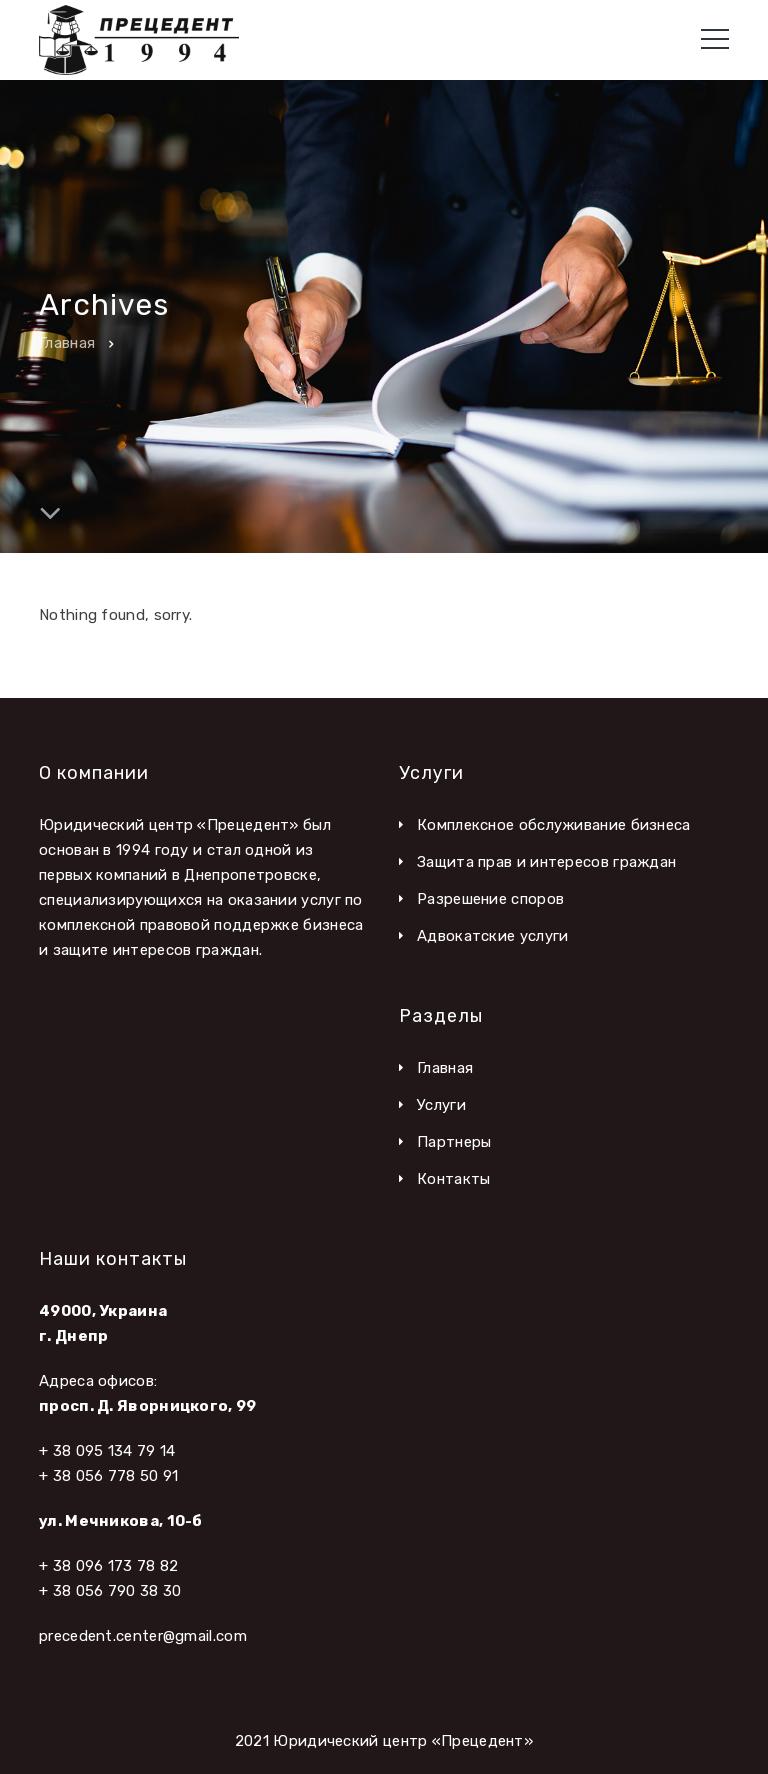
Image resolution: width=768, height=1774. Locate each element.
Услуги (441, 1105)
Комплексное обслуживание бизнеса (554, 825)
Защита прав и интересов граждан (546, 862)
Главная (67, 342)
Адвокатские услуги (492, 936)
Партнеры (454, 1142)
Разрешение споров (490, 899)
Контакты (453, 1179)
